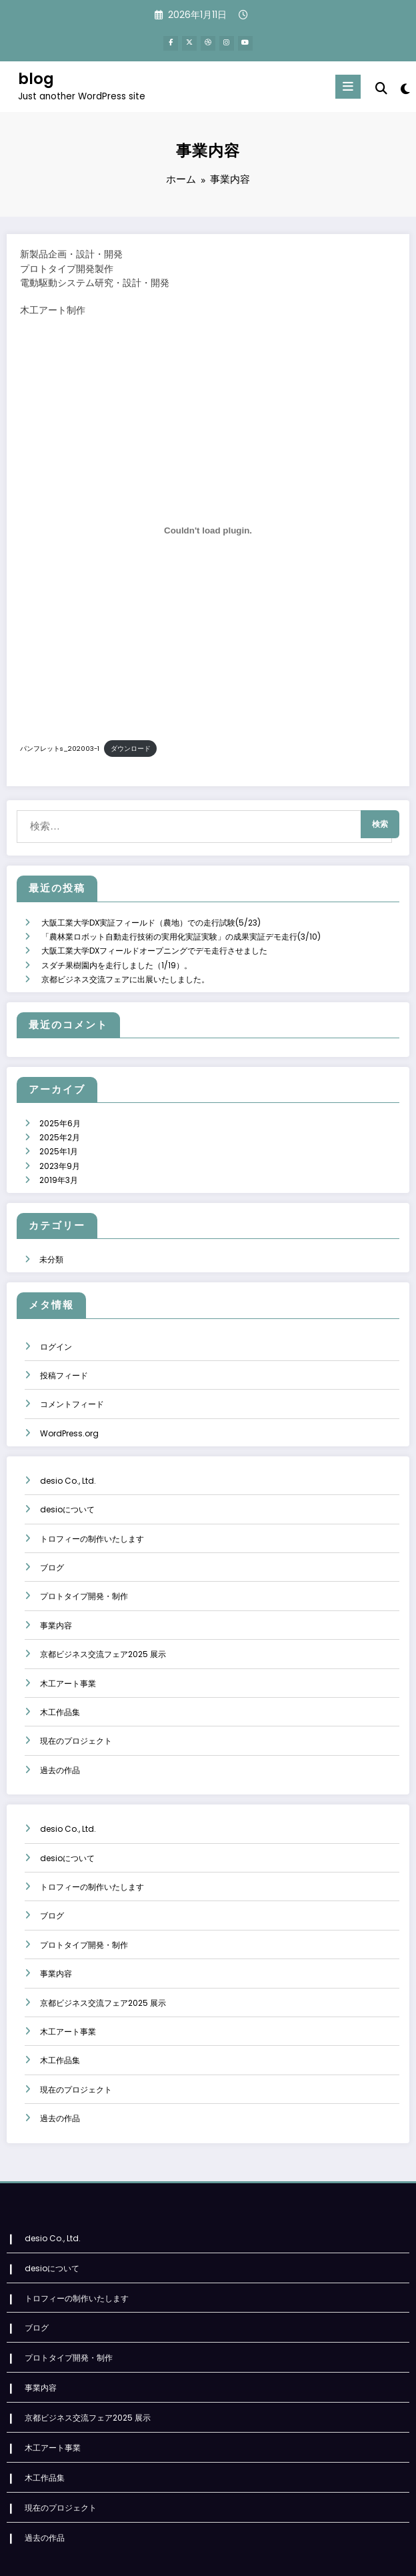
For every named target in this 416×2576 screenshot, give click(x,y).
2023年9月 (59, 1144)
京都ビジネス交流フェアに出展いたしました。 (125, 962)
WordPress (195, 2556)
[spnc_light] (404, 87)
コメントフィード (72, 1379)
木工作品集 (60, 1686)
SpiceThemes (329, 2556)
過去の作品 (60, 1744)
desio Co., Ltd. (68, 1455)
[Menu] (349, 84)
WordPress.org (69, 1408)
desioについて (67, 1484)
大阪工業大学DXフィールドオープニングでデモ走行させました (154, 937)
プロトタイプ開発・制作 (84, 1571)
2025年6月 (60, 1105)
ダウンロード (131, 746)
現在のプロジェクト (76, 1716)
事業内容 (56, 1600)
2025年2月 (59, 1118)
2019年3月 (58, 1156)
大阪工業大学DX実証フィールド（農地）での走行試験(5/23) (151, 911)
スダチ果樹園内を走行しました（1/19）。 (116, 950)
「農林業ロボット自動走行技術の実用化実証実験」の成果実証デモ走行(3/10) (181, 924)
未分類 (51, 1234)
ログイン (56, 1321)
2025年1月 (58, 1131)
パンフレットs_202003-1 (59, 746)
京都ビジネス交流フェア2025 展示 (103, 1628)
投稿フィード (64, 1350)
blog (36, 76)
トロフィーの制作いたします (92, 1513)
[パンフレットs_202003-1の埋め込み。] (208, 528)
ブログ (52, 1542)
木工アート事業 (68, 1658)
